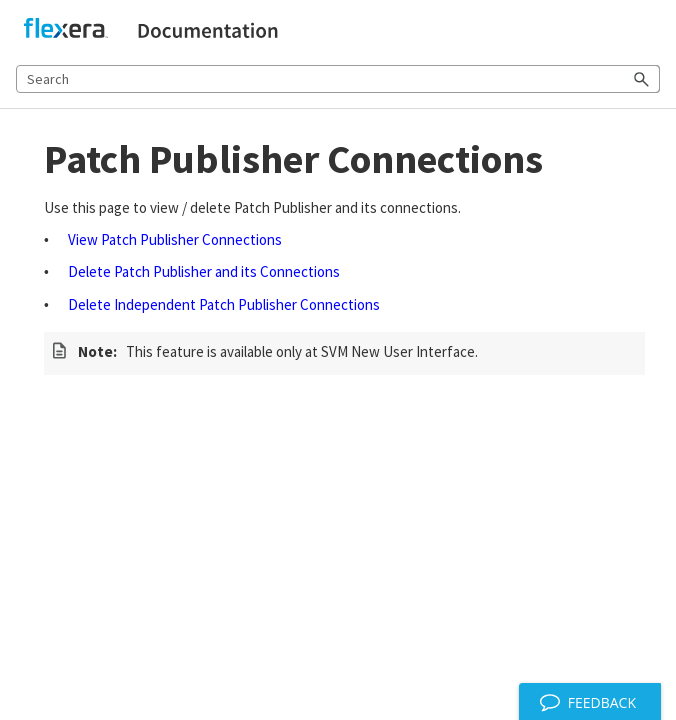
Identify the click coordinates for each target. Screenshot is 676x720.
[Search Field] (338, 79)
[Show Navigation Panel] (649, 31)
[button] (642, 79)
